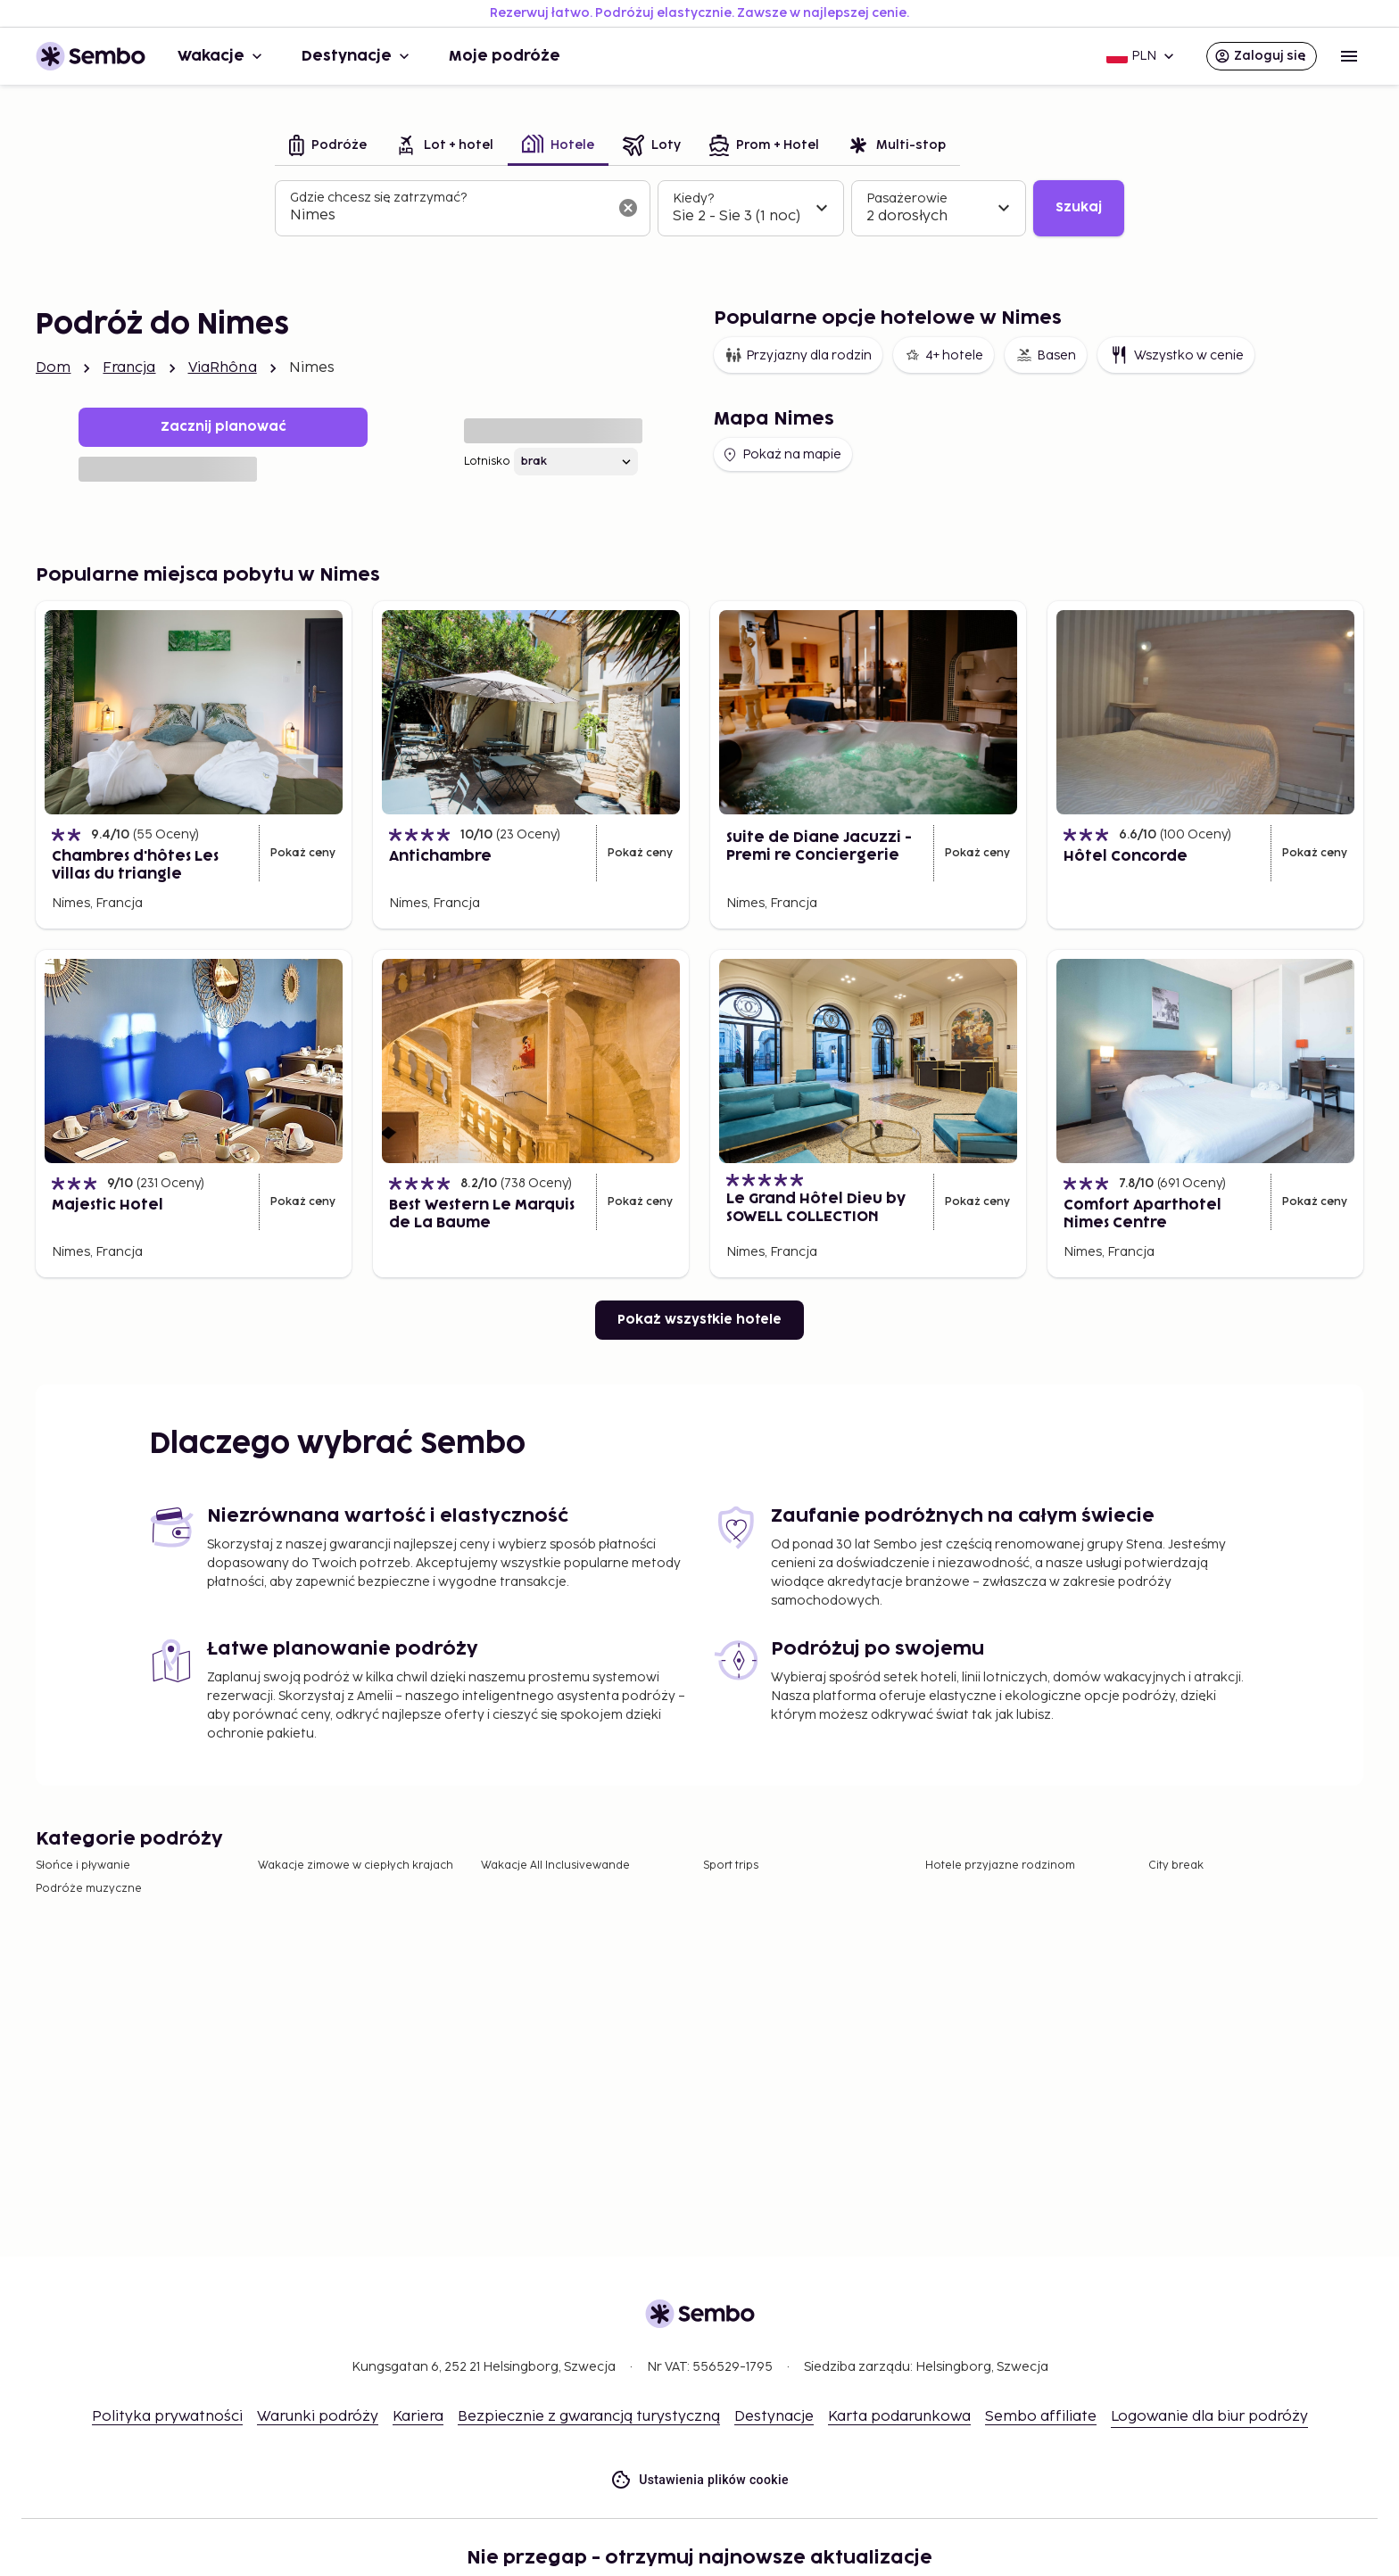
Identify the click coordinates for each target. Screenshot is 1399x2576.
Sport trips (730, 1865)
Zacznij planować (223, 427)
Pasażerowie (907, 198)
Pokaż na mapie (781, 455)
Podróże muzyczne (89, 1888)
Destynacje (357, 56)
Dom (53, 367)
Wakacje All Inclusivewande (555, 1865)
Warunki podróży (317, 2416)
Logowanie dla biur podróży (1209, 2416)
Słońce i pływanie (83, 1865)
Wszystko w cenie (1176, 355)
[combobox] (448, 216)
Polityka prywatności (167, 2416)
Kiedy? (693, 198)
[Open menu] (1349, 56)
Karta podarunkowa (899, 2416)
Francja (129, 367)
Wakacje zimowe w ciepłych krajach (355, 1865)
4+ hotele (943, 355)
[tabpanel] (699, 208)
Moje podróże (504, 56)
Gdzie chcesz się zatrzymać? (378, 197)
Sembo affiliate (1041, 2416)
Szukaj (1078, 207)
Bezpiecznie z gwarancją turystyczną (589, 2416)
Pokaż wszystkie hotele (699, 1319)
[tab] (328, 147)
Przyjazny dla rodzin (798, 355)
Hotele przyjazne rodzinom (1000, 1865)
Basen (1045, 355)
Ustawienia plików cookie (699, 2480)
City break (1176, 1865)
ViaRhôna (222, 367)
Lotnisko (487, 461)
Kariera (418, 2416)
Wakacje (222, 56)
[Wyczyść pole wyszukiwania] (628, 208)
